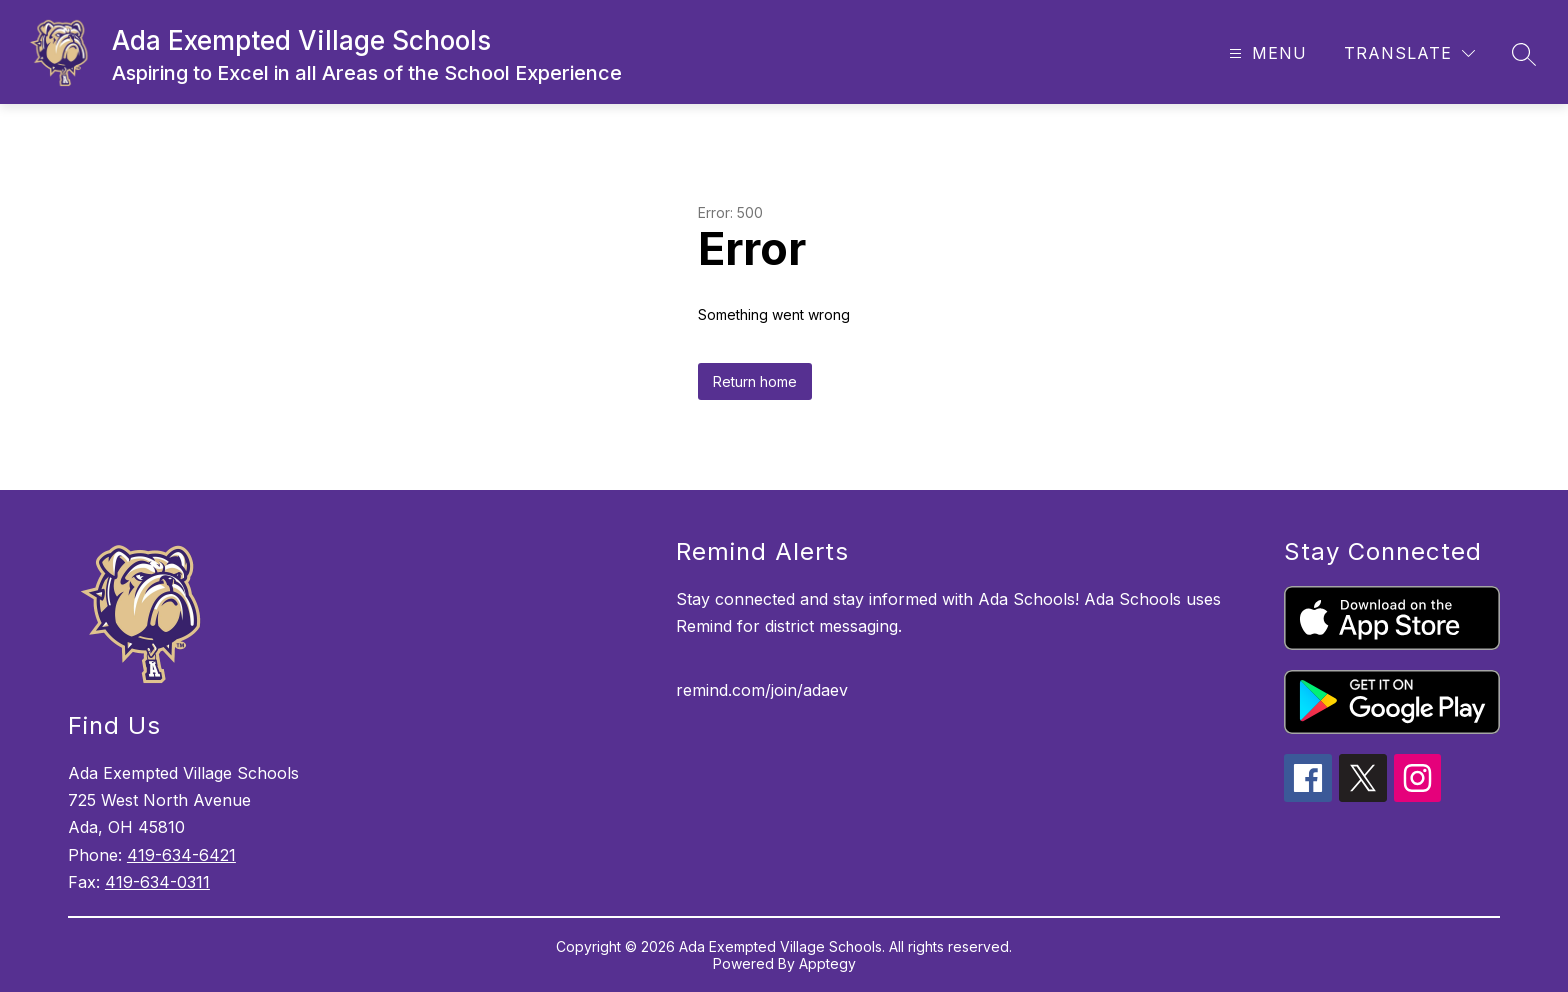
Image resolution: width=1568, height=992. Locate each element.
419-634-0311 (157, 882)
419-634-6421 (181, 855)
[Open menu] (1265, 53)
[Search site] (1524, 54)
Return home (755, 381)
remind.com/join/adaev (762, 690)
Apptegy (827, 963)
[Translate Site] (1409, 53)
